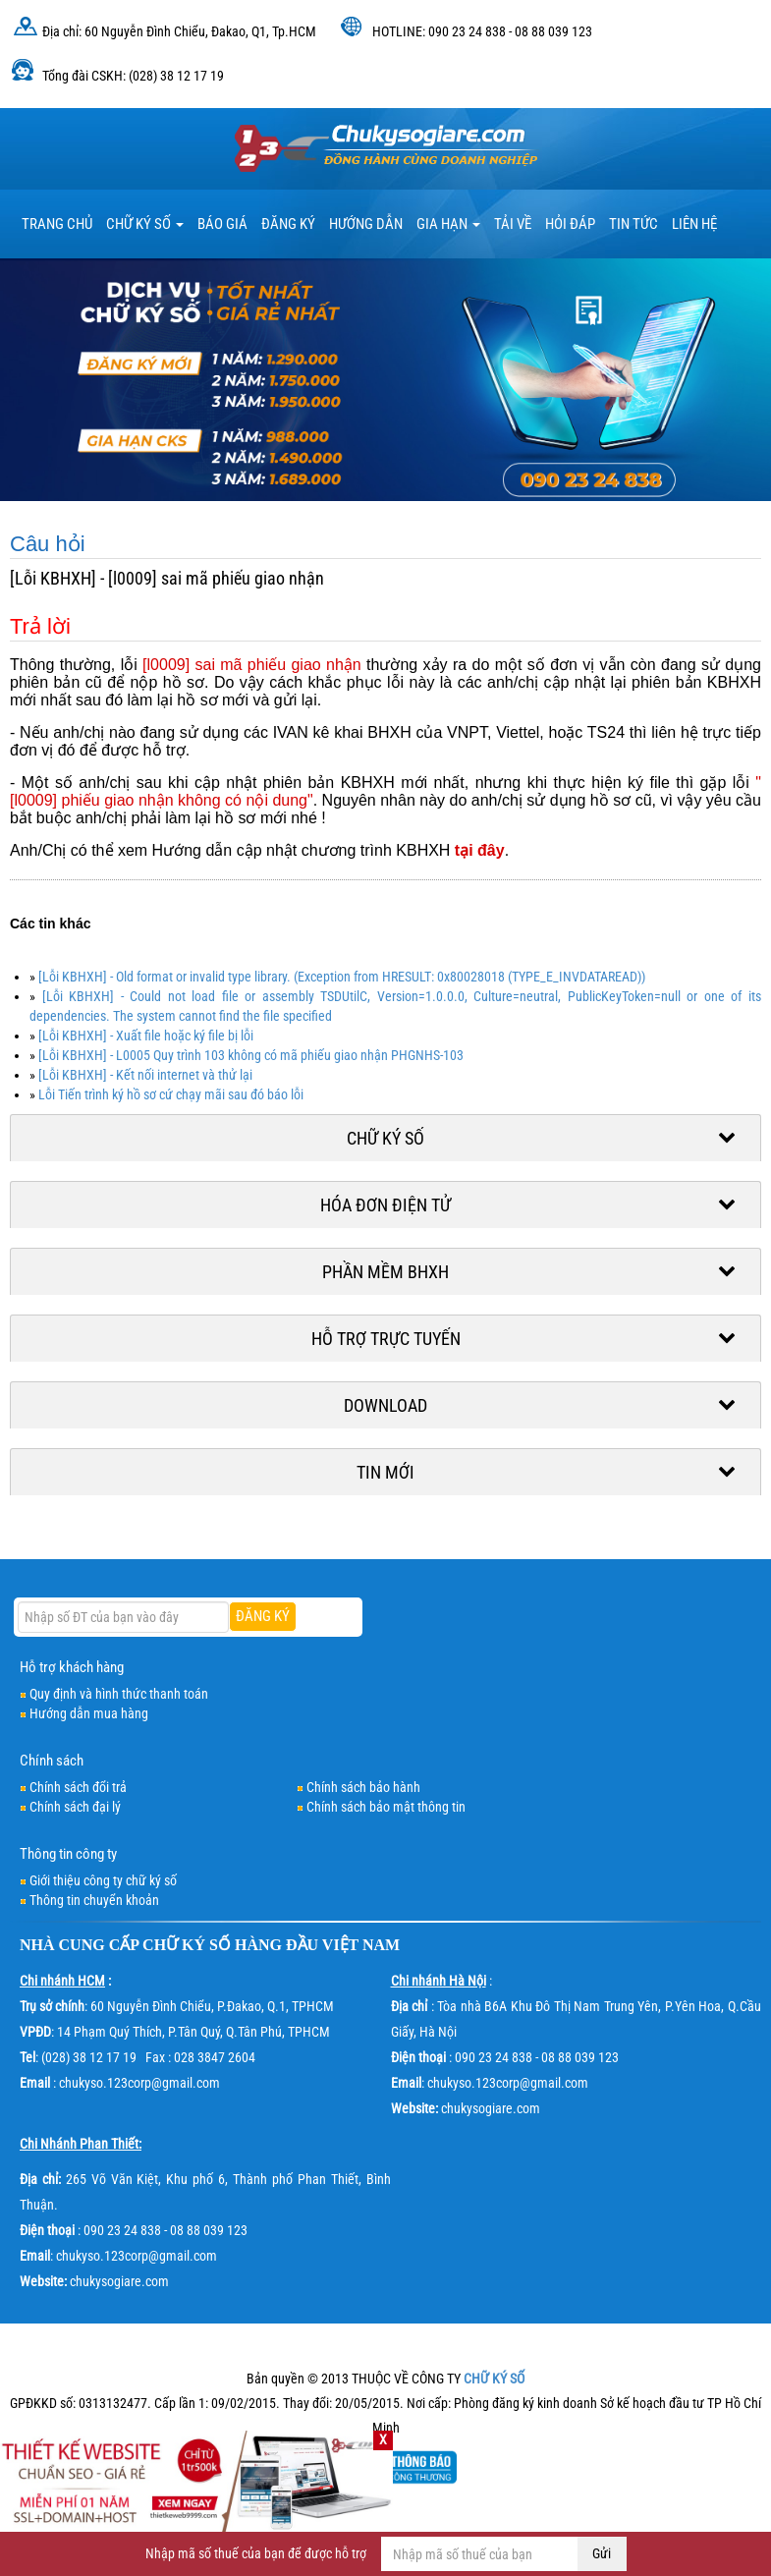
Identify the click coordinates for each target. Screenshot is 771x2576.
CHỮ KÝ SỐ (186, 1944)
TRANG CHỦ (57, 224)
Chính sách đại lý (75, 1807)
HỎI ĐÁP (570, 224)
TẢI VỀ (512, 224)
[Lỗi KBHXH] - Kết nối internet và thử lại (145, 1075)
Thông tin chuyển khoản (94, 1900)
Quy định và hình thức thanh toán (118, 1694)
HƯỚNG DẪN (366, 224)
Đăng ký (288, 224)
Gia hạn (448, 224)
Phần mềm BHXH (385, 1271)
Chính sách (51, 1760)
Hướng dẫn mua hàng (88, 1713)
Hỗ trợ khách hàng (72, 1667)
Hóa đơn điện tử (385, 1205)
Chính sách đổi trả (78, 1787)
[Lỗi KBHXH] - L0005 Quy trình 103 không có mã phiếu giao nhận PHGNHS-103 (251, 1055)
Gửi (601, 2553)
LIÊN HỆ (694, 224)
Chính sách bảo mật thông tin (386, 1807)
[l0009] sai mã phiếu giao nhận (251, 664)
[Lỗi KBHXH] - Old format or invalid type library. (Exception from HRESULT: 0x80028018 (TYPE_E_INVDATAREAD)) (341, 976)
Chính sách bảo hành (363, 1787)
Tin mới (385, 1472)
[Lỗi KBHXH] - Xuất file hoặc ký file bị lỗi (145, 1035)
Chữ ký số (145, 224)
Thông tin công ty (68, 1854)
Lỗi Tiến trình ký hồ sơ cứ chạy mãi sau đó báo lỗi (170, 1094)
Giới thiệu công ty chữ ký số (103, 1880)
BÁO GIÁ (222, 224)
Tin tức (633, 224)
